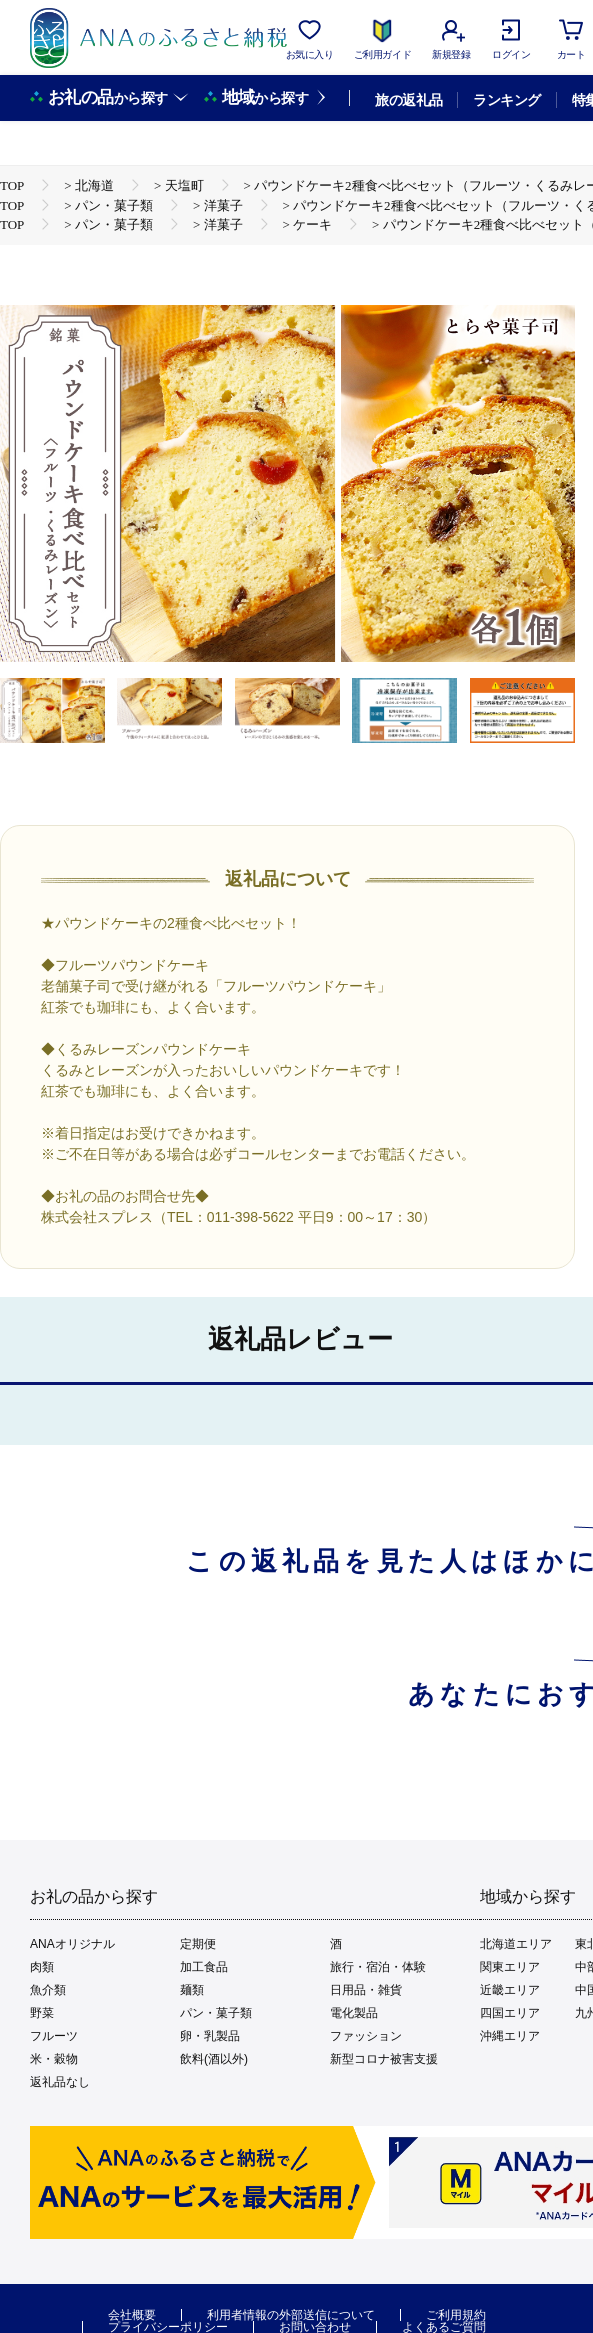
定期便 (198, 1944)
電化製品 (354, 2013)
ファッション (366, 2036)
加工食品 (204, 1967)
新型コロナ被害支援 (384, 2059)
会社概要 (132, 2315)
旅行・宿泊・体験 (378, 1967)
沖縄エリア (510, 2036)
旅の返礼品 (408, 100)
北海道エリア (516, 1944)
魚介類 (48, 1990)
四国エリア (510, 2013)
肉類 (42, 1967)
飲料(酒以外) (214, 2059)
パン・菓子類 (216, 2013)
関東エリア (510, 1967)
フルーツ (54, 2036)
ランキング (506, 100)
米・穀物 (54, 2059)
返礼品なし (60, 2082)
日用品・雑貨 (366, 1990)
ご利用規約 (456, 2315)
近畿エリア (510, 1990)
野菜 (42, 2013)
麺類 (192, 1990)
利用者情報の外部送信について (291, 2315)
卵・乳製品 (210, 2036)
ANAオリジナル (72, 1944)
